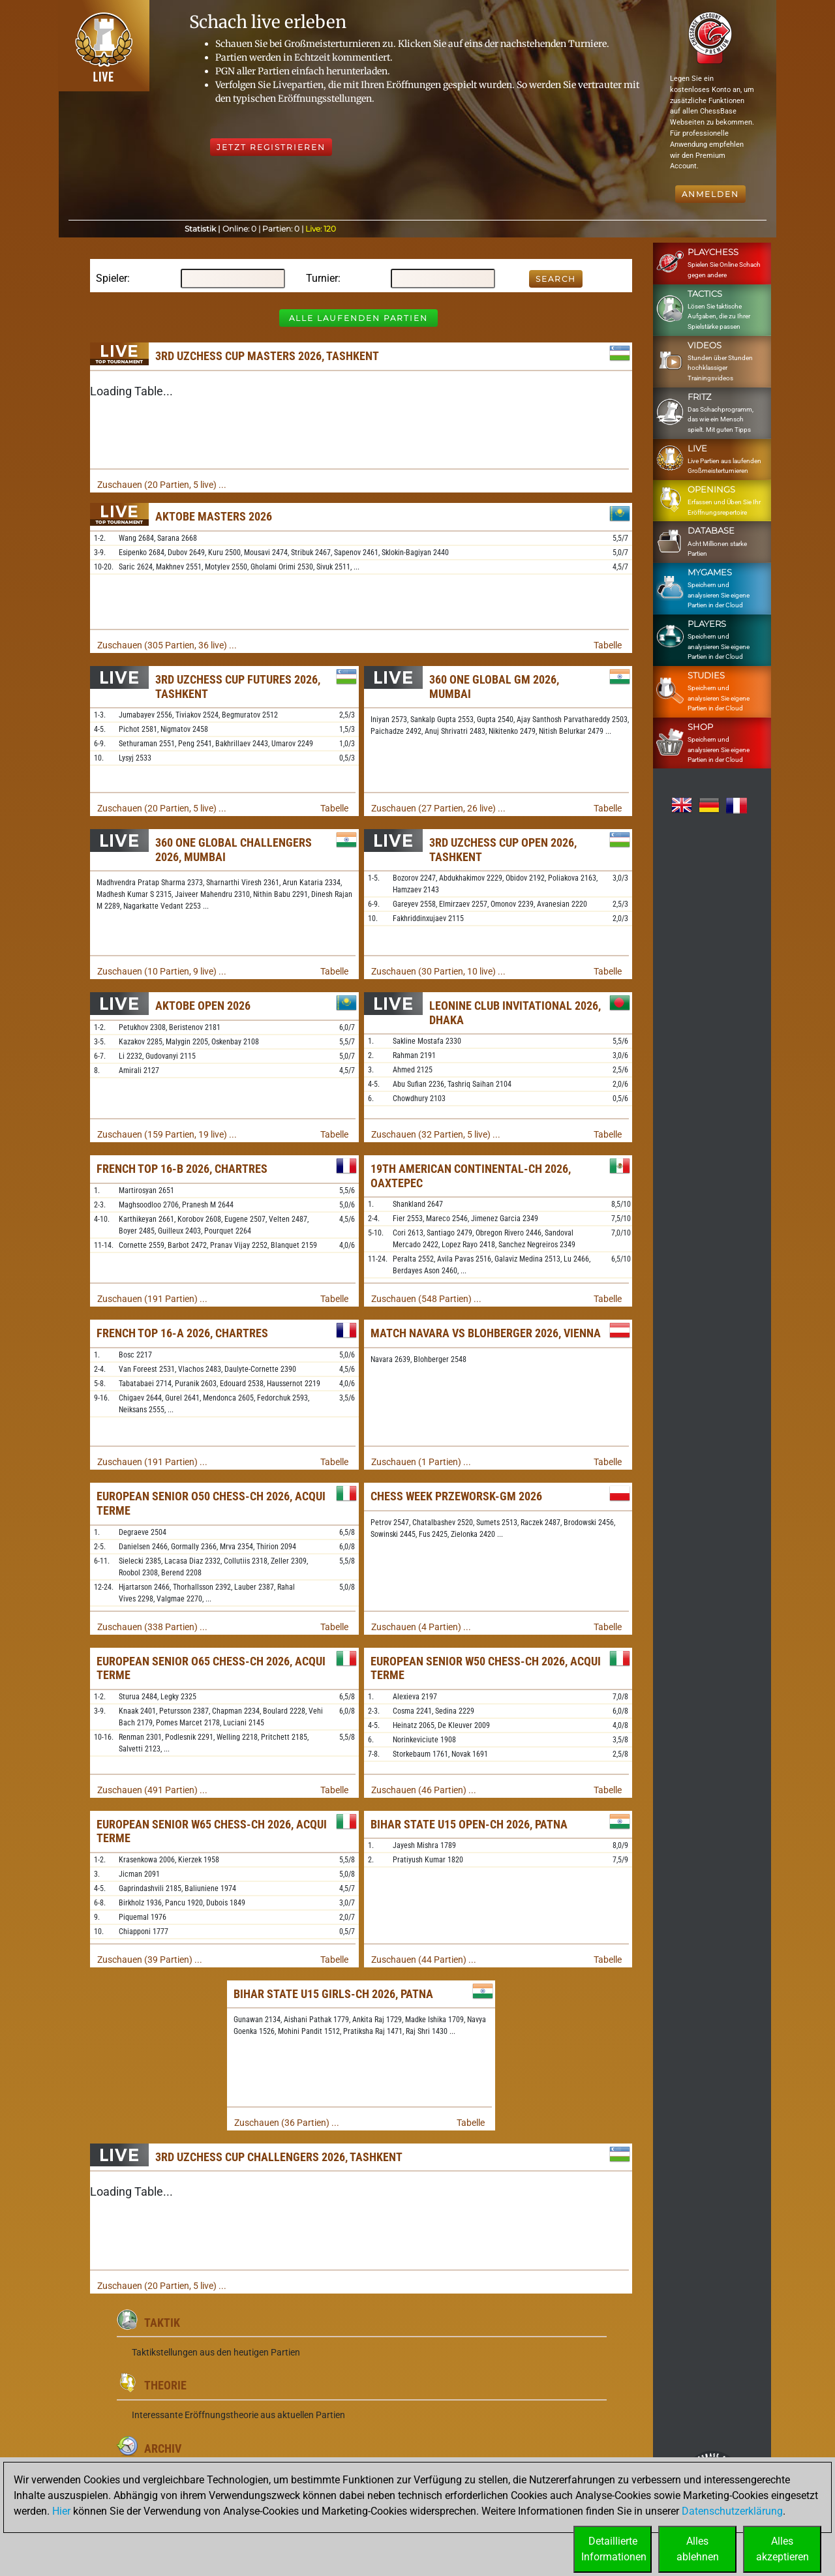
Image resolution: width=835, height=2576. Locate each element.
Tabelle (608, 645)
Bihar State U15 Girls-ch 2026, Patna (333, 1994)
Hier (61, 2511)
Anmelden (710, 194)
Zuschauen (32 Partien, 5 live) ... (435, 1134)
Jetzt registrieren (271, 147)
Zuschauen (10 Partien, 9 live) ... (161, 971)
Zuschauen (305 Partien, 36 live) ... (167, 645)
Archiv (162, 2448)
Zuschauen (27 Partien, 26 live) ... (438, 808)
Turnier (322, 278)
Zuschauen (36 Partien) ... (286, 2122)
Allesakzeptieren (782, 2549)
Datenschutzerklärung (732, 2511)
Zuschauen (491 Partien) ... (152, 1790)
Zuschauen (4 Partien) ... (421, 1627)
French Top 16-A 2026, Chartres (182, 1333)
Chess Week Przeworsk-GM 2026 (456, 1496)
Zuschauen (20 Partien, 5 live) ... (161, 484)
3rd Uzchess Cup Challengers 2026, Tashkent (278, 2157)
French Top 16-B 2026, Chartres (182, 1168)
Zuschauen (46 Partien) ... (423, 1790)
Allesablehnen (697, 2549)
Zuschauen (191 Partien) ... (152, 1299)
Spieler (111, 278)
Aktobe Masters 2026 (213, 516)
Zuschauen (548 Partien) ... (426, 1299)
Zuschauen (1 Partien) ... (421, 1462)
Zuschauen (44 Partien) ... (423, 1959)
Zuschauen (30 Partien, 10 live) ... (438, 971)
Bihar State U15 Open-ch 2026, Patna (469, 1824)
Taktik (162, 2322)
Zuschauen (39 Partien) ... (149, 1959)
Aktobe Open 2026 (202, 1005)
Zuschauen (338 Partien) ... (152, 1627)
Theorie (165, 2385)
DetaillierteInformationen (613, 2549)
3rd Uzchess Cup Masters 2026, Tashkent (267, 356)
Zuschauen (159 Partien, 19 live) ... (167, 1134)
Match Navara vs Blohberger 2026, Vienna (486, 1333)
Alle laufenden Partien (358, 318)
